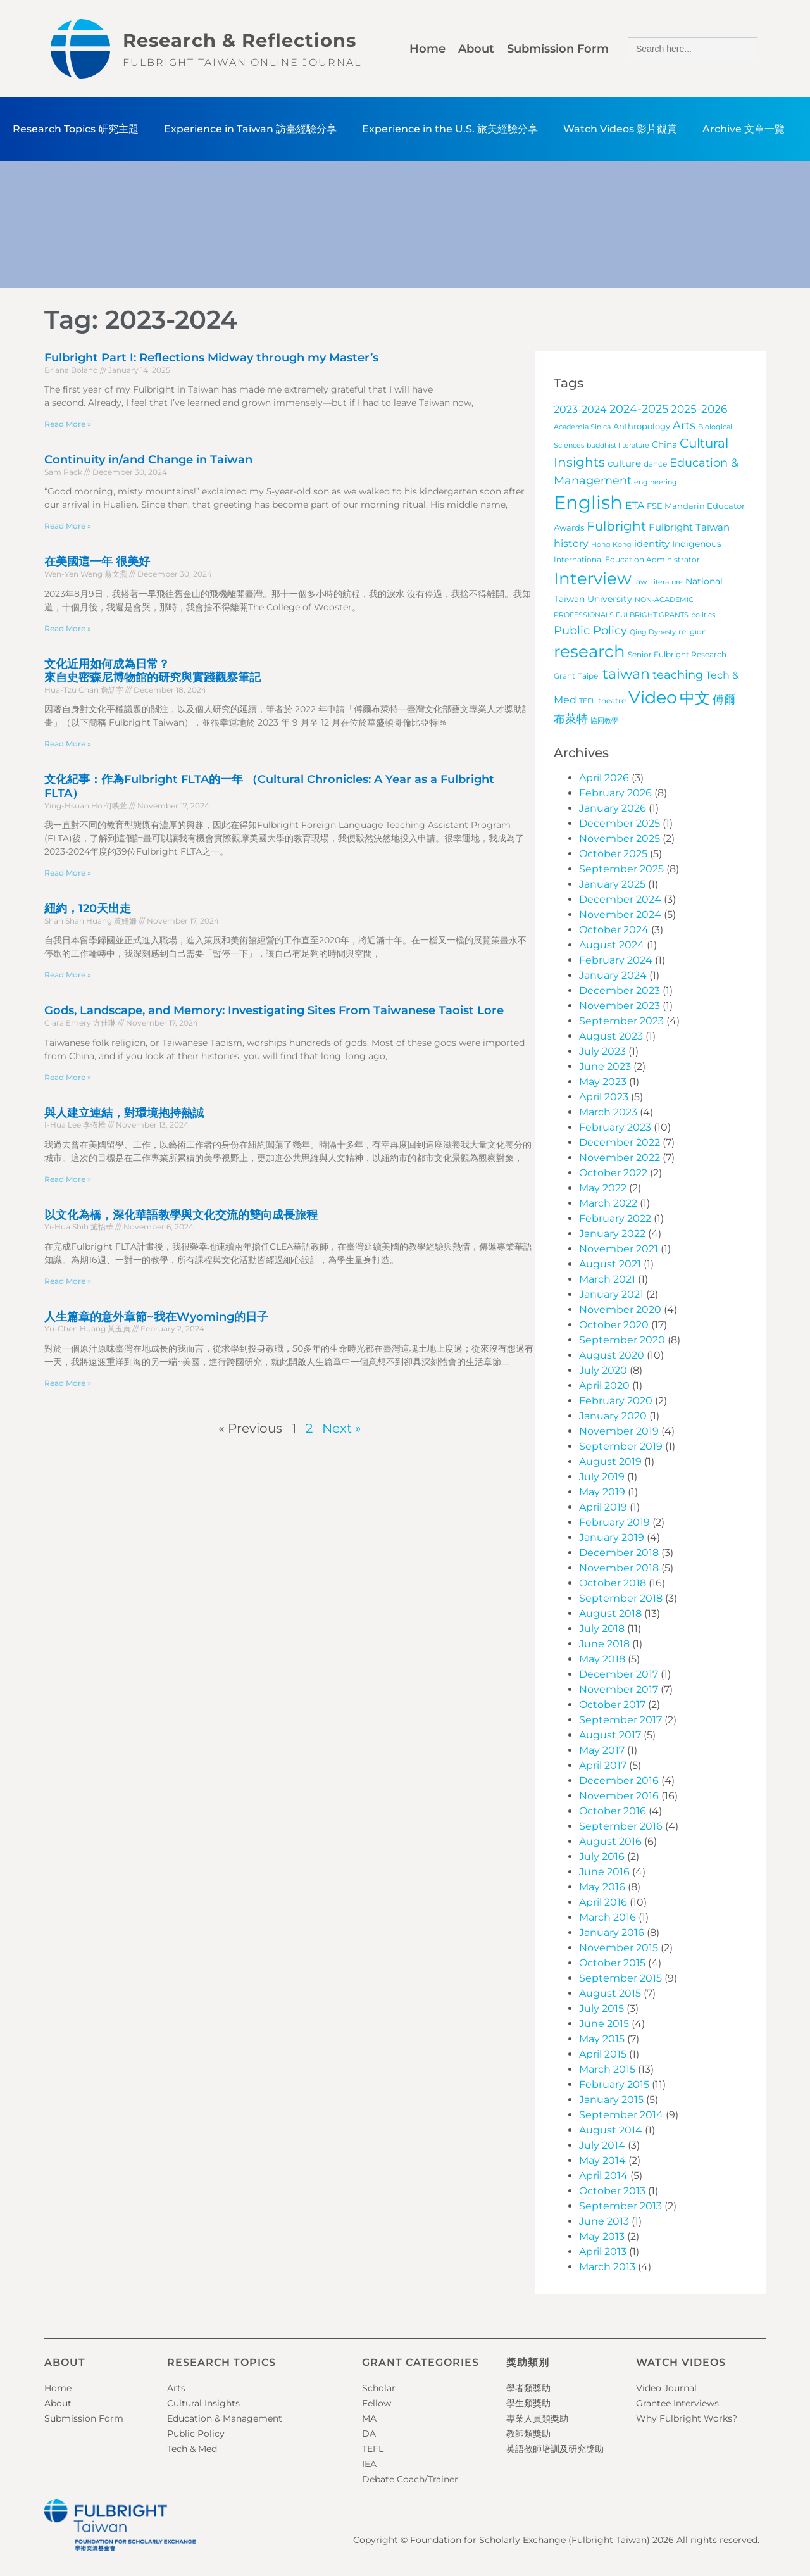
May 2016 (602, 1887)
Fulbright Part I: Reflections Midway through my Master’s (211, 358)
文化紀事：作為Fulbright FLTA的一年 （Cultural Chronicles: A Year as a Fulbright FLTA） (269, 786)
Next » (341, 1428)
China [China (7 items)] (664, 444)
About (476, 48)
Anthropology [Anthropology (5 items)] (641, 426)
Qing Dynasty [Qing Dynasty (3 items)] (653, 632)
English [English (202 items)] (588, 502)
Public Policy (196, 2433)
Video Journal (666, 2388)
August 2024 (611, 945)
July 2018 (602, 1629)
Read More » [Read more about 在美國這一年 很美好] (67, 628)
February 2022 (615, 1218)
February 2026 (615, 793)
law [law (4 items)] (640, 581)
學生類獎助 (528, 2403)
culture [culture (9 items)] (624, 463)
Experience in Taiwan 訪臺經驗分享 (250, 129)
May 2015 (602, 2039)
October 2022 (613, 1173)
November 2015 (618, 1948)
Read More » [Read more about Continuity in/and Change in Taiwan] (67, 526)
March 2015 (607, 2069)
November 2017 (618, 1689)
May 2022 (602, 1188)
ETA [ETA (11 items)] (634, 505)
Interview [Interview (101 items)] (593, 579)
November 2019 (619, 1431)
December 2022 (619, 1142)
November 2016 (619, 1796)
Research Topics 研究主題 (76, 129)
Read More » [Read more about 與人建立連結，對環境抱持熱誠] (67, 1179)
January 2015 (611, 2100)
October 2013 (612, 2191)
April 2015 (602, 2054)
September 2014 (621, 2115)
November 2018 (619, 1568)
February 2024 (615, 960)
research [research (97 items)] (589, 651)
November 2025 (619, 838)
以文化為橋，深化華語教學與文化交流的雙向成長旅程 (181, 1215)
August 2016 (610, 1841)
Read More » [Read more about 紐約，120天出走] (67, 974)
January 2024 (613, 975)
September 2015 (620, 1978)
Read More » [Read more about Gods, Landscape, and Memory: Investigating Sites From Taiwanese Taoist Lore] (67, 1077)
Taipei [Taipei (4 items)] (589, 676)
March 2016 (607, 1917)
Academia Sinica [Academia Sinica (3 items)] (582, 427)
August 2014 (610, 2130)
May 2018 (602, 1659)
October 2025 (613, 854)
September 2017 (620, 1720)
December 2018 (619, 1553)
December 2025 (619, 823)
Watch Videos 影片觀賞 (620, 129)
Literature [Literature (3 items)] (666, 582)
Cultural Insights (203, 2403)
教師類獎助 (528, 2433)
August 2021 (610, 1264)
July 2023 (602, 1051)
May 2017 (602, 1750)
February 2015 (614, 2084)
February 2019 (614, 1522)
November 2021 (618, 1249)
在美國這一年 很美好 (97, 562)
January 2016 (611, 1932)
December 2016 (619, 1781)
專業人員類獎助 (537, 2418)
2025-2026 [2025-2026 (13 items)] (699, 409)
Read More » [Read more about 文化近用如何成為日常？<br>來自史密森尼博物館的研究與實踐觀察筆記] (67, 743)
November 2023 (619, 1006)
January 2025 (612, 884)
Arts (176, 2388)
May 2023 (602, 1082)
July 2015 (601, 2008)
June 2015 (604, 2024)
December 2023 (619, 990)
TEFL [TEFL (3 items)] (587, 701)
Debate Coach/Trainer (410, 2479)
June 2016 (604, 1872)
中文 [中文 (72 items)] (695, 697)
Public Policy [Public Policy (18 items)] (590, 630)
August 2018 (610, 1613)
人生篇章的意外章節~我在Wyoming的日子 (156, 1317)
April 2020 (604, 1385)
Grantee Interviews (677, 2403)
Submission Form (558, 48)
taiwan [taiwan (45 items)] (626, 673)
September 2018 (621, 1598)
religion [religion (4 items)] (692, 631)
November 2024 (620, 914)
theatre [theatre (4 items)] (612, 700)
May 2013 (602, 2236)
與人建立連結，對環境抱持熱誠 (124, 1113)
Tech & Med (192, 2448)
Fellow (376, 2403)
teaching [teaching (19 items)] (677, 674)
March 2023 (608, 1112)
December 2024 (620, 899)
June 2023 (605, 1066)
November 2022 (619, 1158)
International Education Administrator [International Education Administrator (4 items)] (627, 559)
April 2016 (603, 1902)
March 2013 (607, 2267)
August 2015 (610, 1993)
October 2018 (612, 1583)
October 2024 (614, 930)
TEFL (372, 2448)
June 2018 (604, 1644)
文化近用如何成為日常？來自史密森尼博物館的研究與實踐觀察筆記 (152, 671)
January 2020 (613, 1416)
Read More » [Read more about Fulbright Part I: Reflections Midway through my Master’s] (67, 424)
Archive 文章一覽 (743, 129)
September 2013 (620, 2206)
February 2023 (615, 1127)
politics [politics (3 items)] (703, 615)
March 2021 (607, 1279)
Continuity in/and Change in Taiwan (148, 460)
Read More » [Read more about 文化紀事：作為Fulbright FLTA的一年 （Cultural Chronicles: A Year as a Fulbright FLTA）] (67, 872)
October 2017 (612, 1705)
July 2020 (603, 1370)
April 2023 (603, 1097)
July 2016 (602, 1856)
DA (369, 2433)
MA (369, 2418)
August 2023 (611, 1036)
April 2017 (602, 1765)
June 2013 (604, 2221)
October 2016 (612, 1811)
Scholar (379, 2388)
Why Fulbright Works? (686, 2418)
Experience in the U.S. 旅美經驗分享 (450, 129)
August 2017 (610, 1735)
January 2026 (612, 808)
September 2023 (621, 1021)
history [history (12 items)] (571, 543)
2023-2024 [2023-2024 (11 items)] (580, 409)
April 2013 (602, 2252)
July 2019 (602, 1477)
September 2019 (621, 1446)
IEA (369, 2464)
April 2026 (604, 778)
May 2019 (602, 1492)
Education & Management (224, 2418)
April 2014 (603, 2176)
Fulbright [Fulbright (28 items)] (616, 526)
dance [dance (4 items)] (655, 464)
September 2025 (621, 869)
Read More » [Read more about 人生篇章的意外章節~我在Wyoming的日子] (67, 1383)
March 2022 (608, 1203)
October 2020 (614, 1325)
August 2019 (610, 1461)
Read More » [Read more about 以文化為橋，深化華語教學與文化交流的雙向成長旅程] (67, 1281)
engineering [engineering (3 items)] (655, 482)
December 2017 (618, 1674)
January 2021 (611, 1294)
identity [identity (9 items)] (652, 543)
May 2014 (602, 2160)
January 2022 (612, 1234)
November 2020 (620, 1310)
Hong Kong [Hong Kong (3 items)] (611, 545)
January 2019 (611, 1537)
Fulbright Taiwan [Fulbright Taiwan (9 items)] (689, 527)
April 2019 (603, 1507)
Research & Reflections (239, 40)
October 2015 (612, 1963)
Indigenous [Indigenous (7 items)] (696, 544)
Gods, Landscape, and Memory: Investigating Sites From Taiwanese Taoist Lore (274, 1010)
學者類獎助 (528, 2388)
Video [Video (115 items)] (652, 697)
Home (427, 48)
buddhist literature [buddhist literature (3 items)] (618, 445)
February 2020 (615, 1401)
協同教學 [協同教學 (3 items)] (604, 721)
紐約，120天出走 (87, 908)
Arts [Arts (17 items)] (684, 425)
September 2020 (622, 1340)
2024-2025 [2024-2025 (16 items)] (638, 408)
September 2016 (621, 1826)
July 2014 (602, 2145)
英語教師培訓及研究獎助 (555, 2448)
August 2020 (611, 1355)
